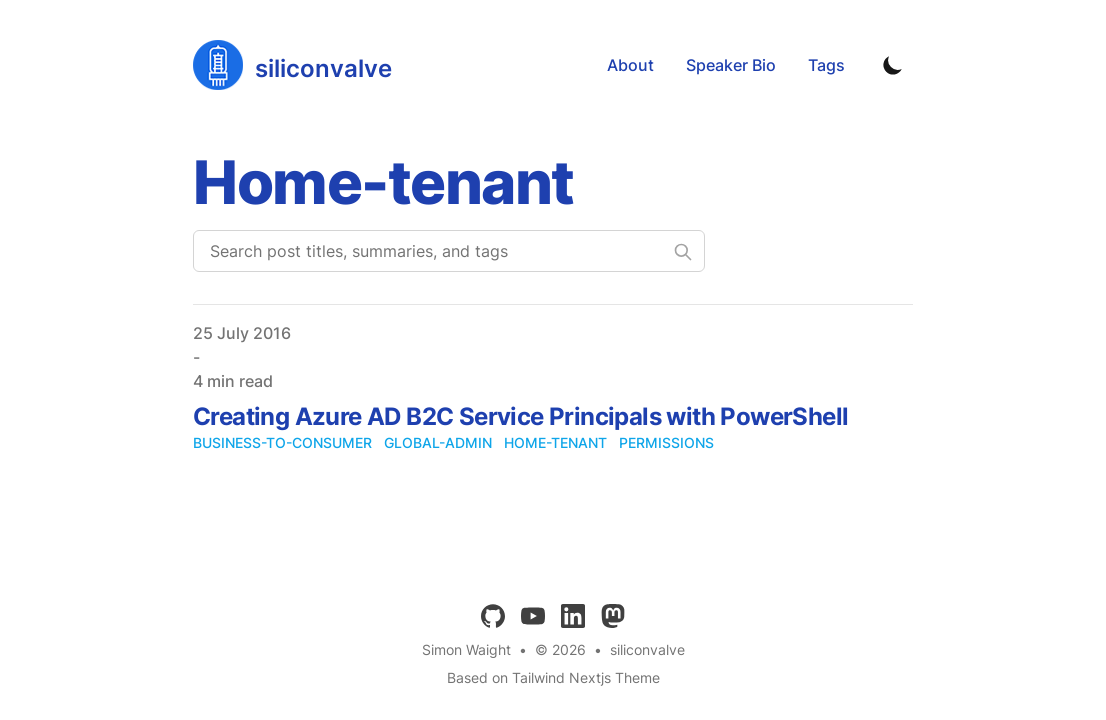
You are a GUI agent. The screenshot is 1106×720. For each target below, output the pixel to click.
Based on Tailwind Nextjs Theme (553, 677)
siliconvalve (647, 649)
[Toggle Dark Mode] (893, 65)
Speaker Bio (731, 65)
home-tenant (555, 442)
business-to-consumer (282, 442)
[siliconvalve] (292, 65)
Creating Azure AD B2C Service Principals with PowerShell (520, 416)
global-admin (438, 442)
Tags (826, 65)
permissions (666, 442)
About (630, 65)
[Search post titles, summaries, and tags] (449, 251)
